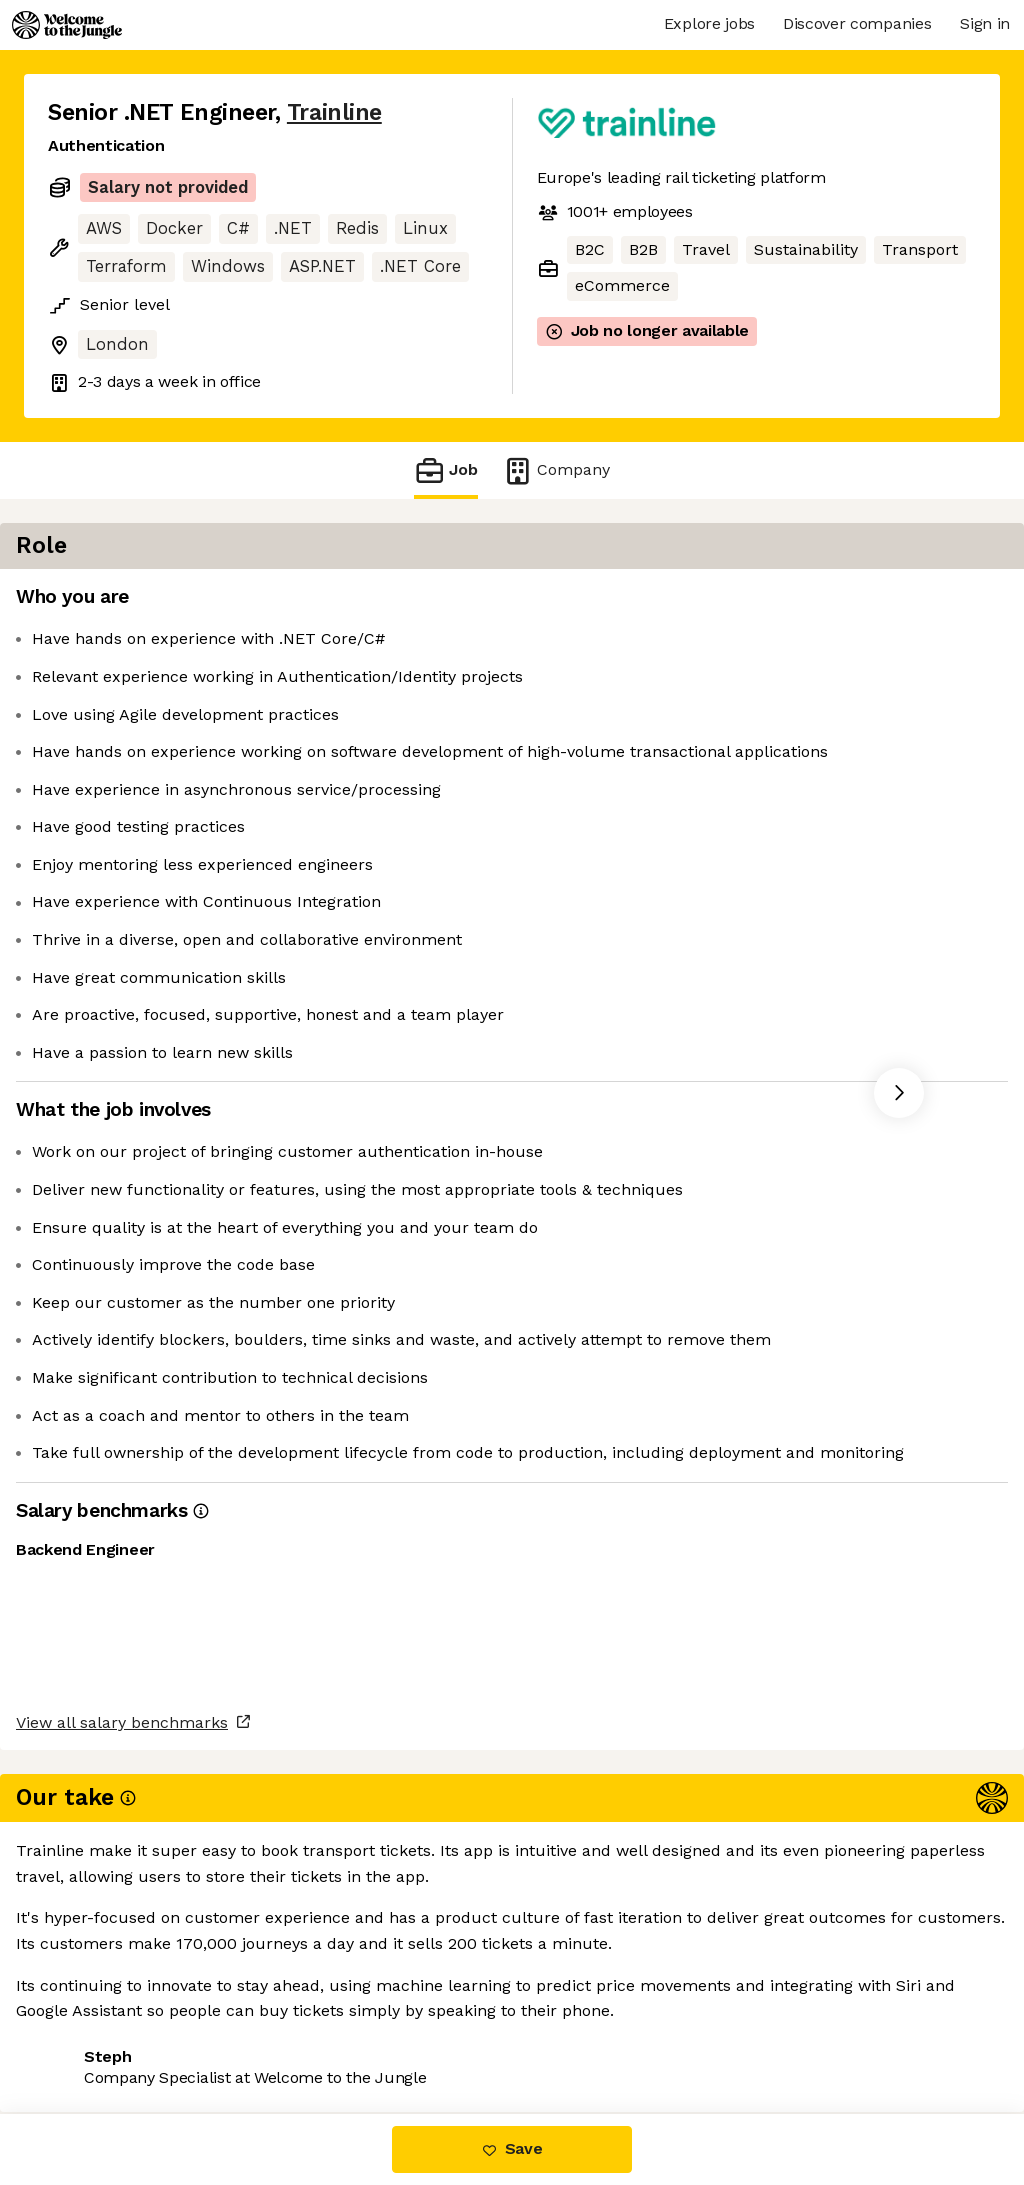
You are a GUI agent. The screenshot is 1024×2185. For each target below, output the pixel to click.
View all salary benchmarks (146, 1953)
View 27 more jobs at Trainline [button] (306, 2029)
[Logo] (67, 25)
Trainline (334, 112)
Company (556, 470)
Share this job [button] (103, 2029)
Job (446, 470)
